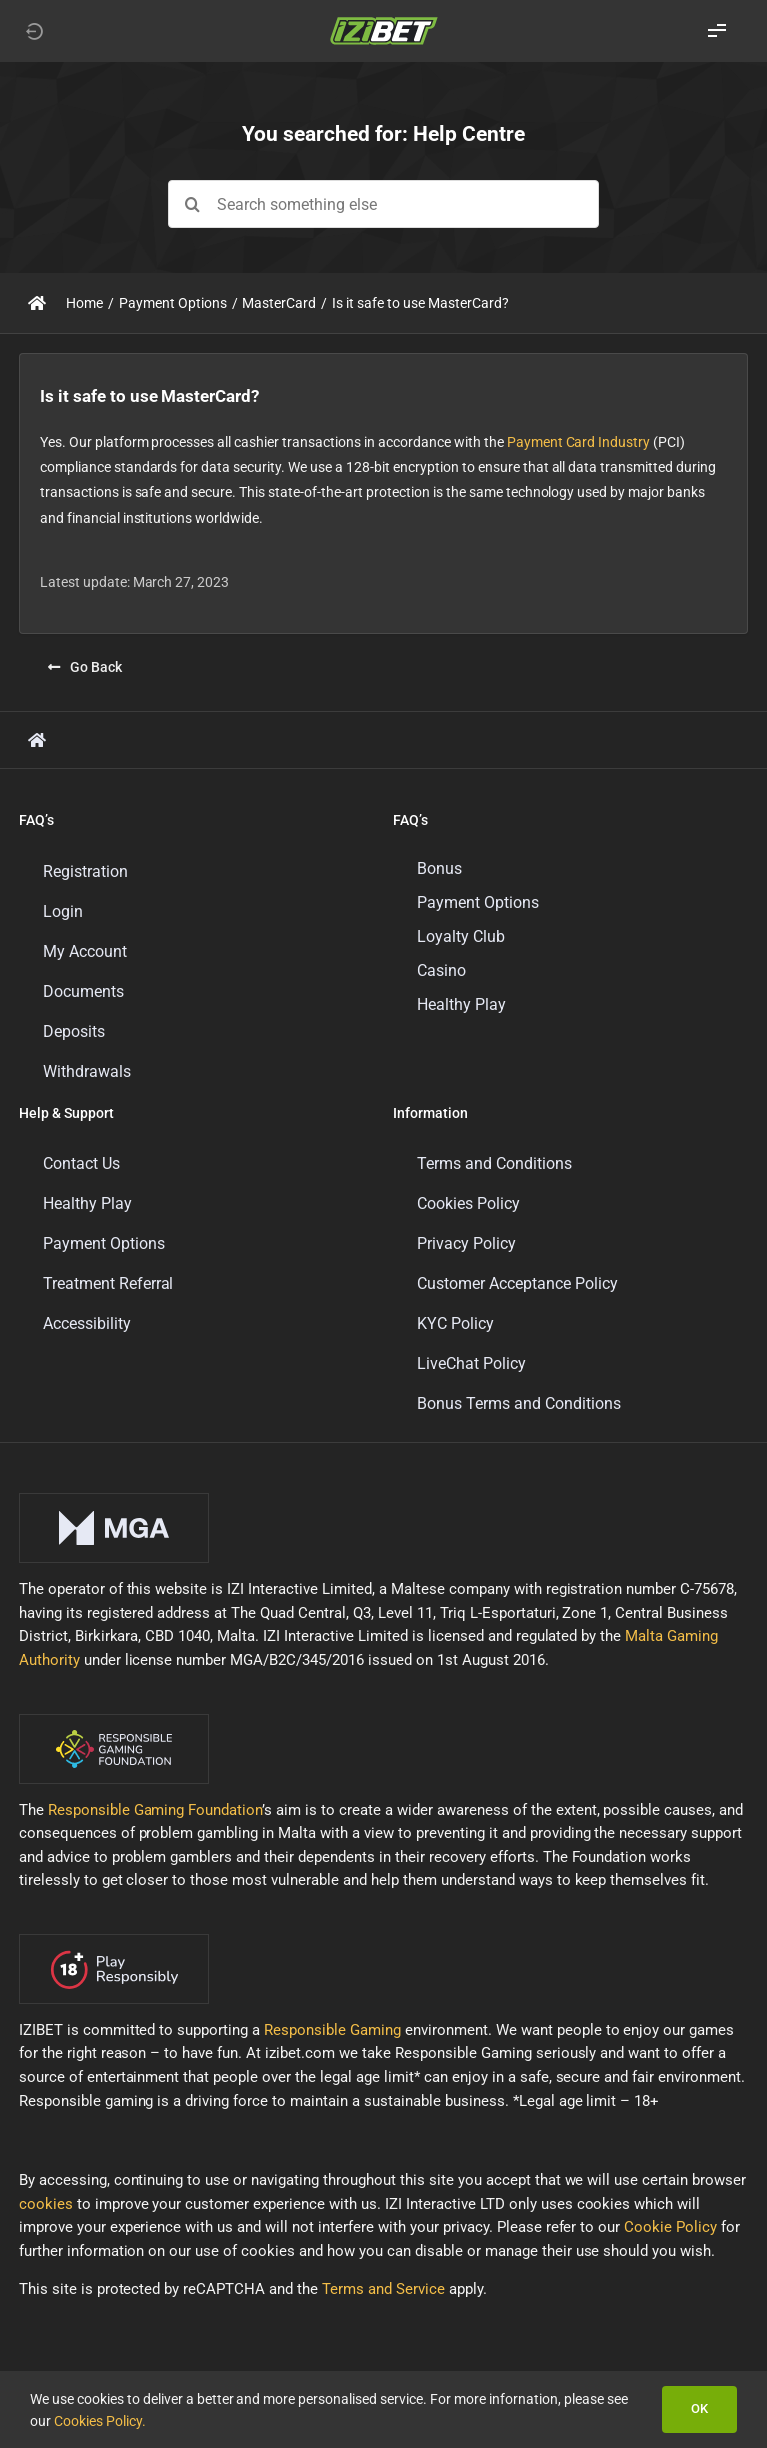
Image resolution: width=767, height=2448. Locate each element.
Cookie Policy (670, 2227)
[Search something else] (383, 204)
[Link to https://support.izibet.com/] (37, 303)
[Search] (192, 204)
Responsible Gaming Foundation (155, 1810)
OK (699, 2408)
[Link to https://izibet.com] (34, 31)
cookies (46, 2204)
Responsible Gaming (332, 2030)
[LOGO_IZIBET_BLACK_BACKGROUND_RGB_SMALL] (384, 23)
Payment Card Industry (579, 442)
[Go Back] (85, 667)
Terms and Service (383, 2289)
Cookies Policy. (100, 2421)
